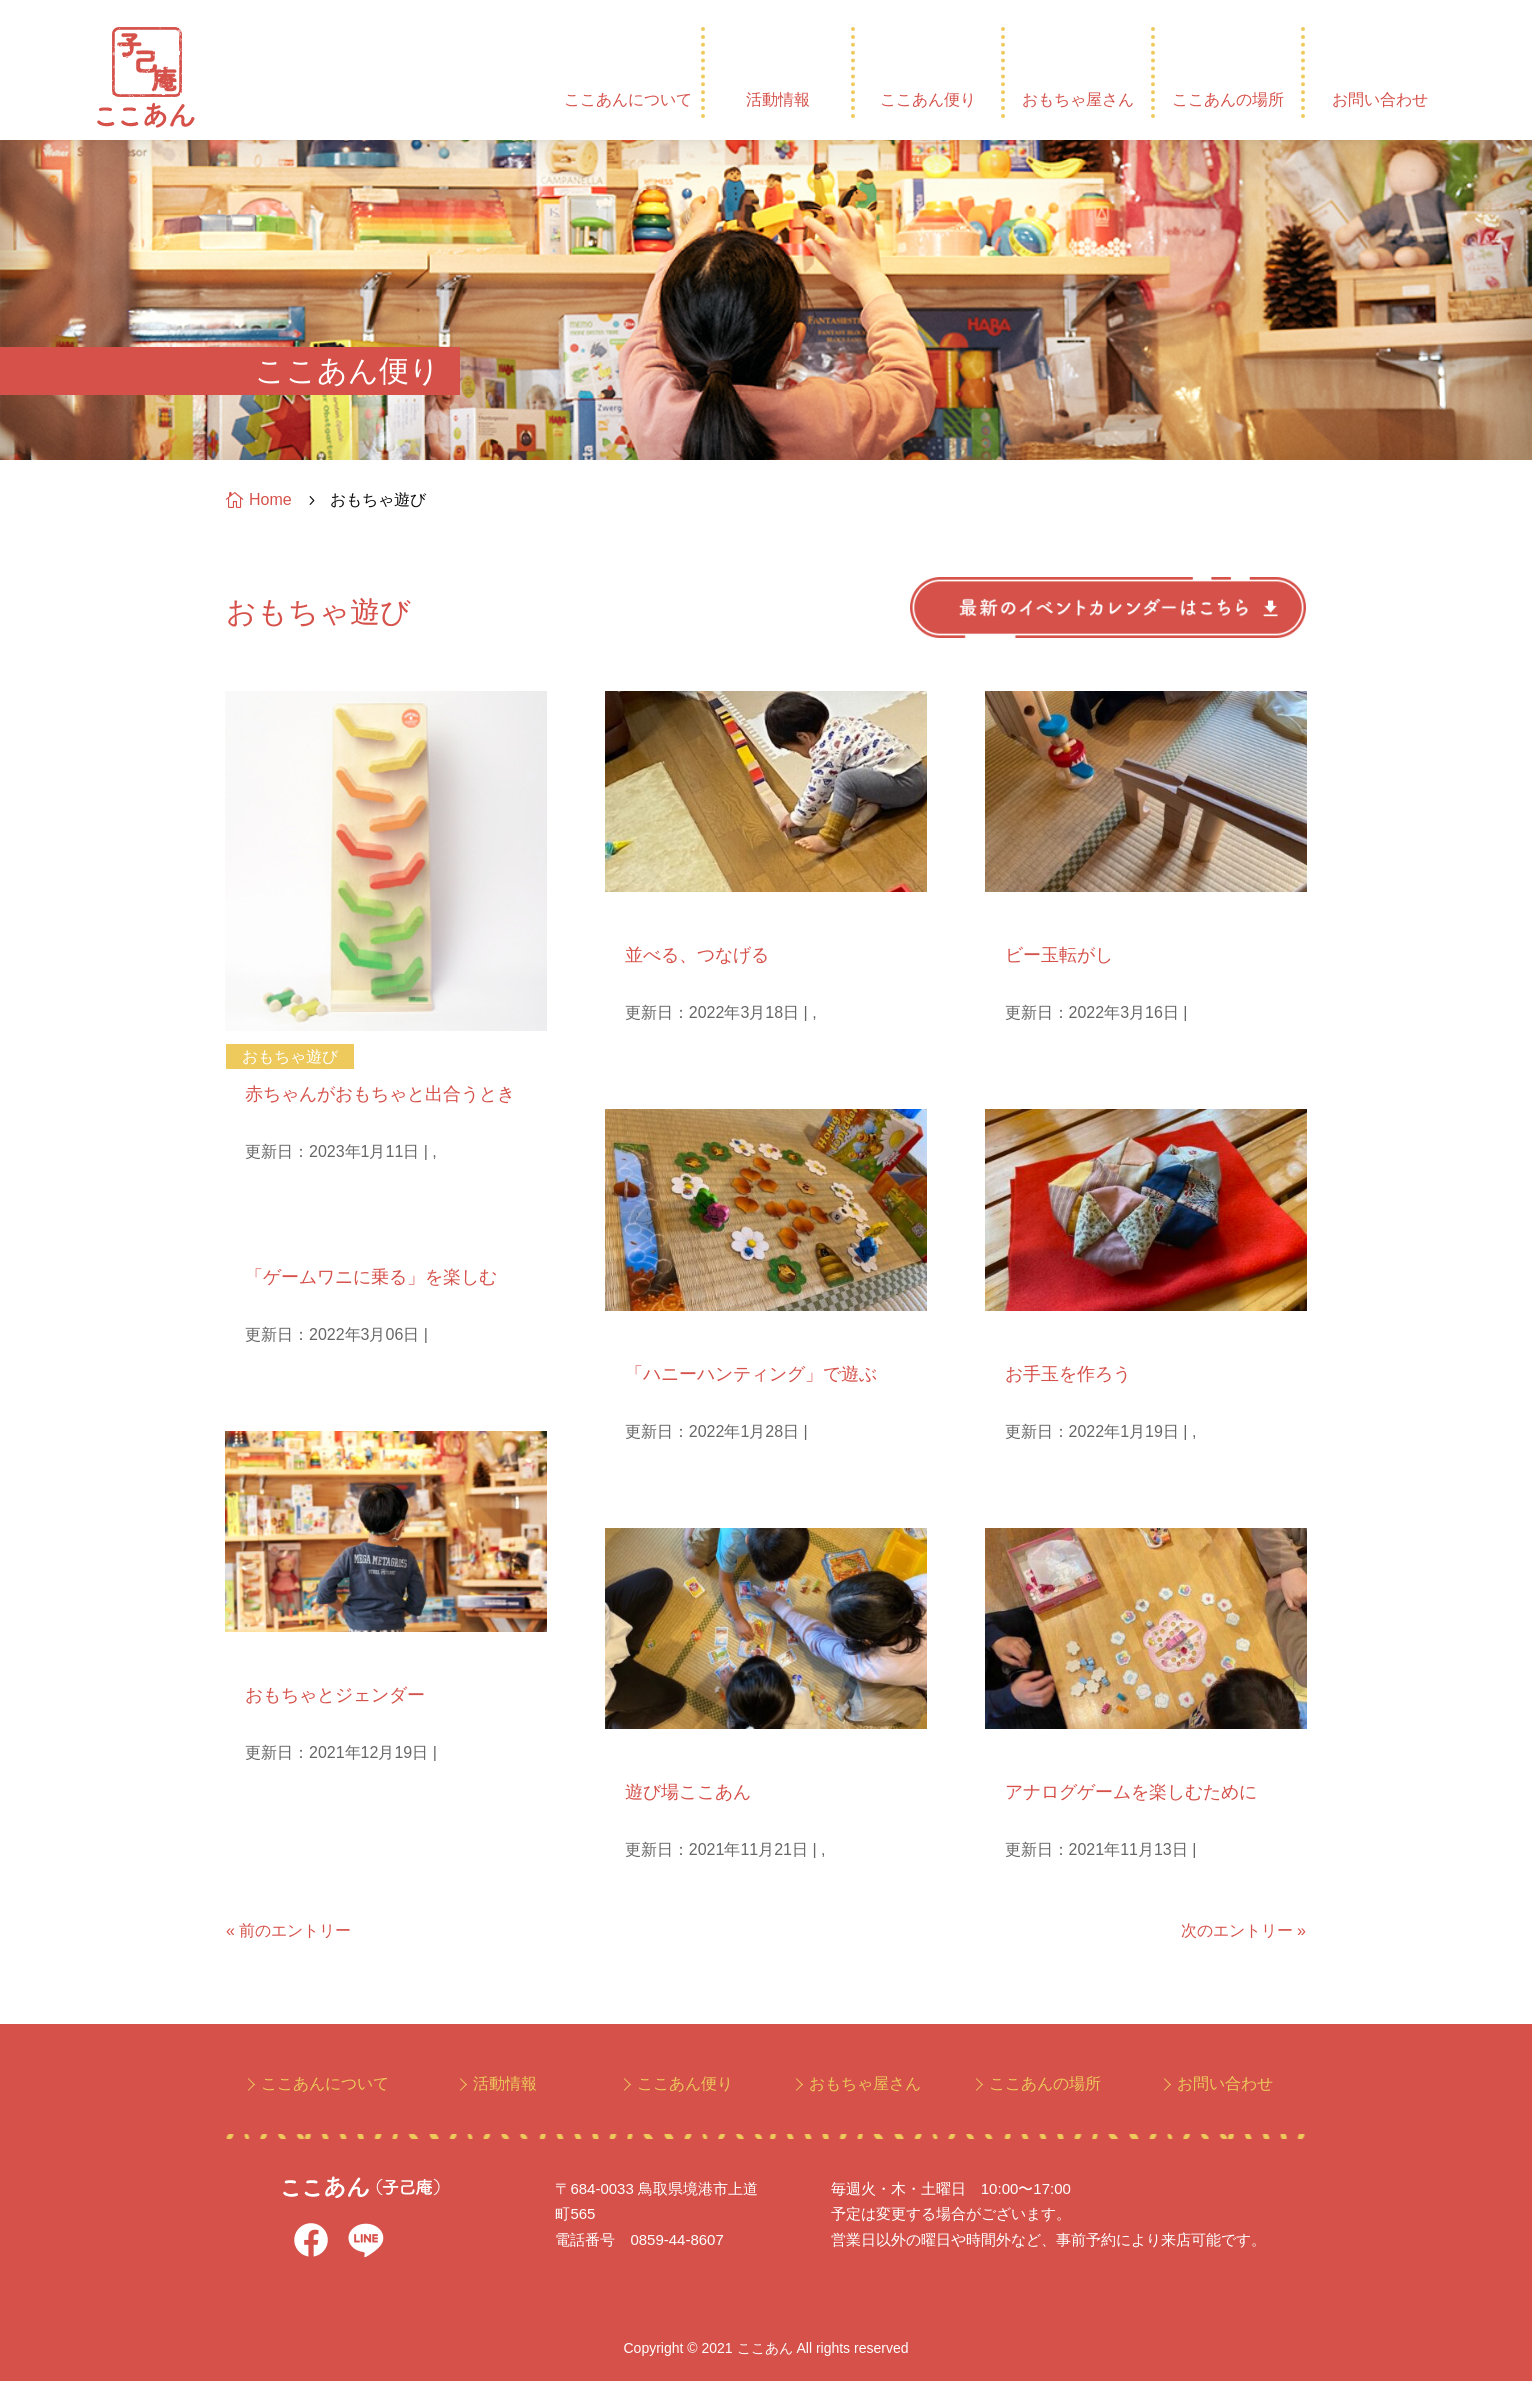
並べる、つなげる (697, 955)
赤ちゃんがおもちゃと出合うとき (380, 1094)
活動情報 (778, 99)
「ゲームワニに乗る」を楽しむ (371, 1277)
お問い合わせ (1380, 99)
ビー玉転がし (1059, 955)
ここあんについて (628, 99)
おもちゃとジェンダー (335, 1695)
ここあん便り (928, 99)
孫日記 (646, 917)
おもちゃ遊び (290, 1056)
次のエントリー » (1243, 1930)
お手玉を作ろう (1068, 1374)
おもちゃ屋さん (1078, 99)
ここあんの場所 (1228, 99)
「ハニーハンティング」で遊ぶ (751, 1374)
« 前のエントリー (288, 1930)
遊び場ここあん (688, 1792)
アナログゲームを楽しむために (1131, 1792)
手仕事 (1026, 1336)
